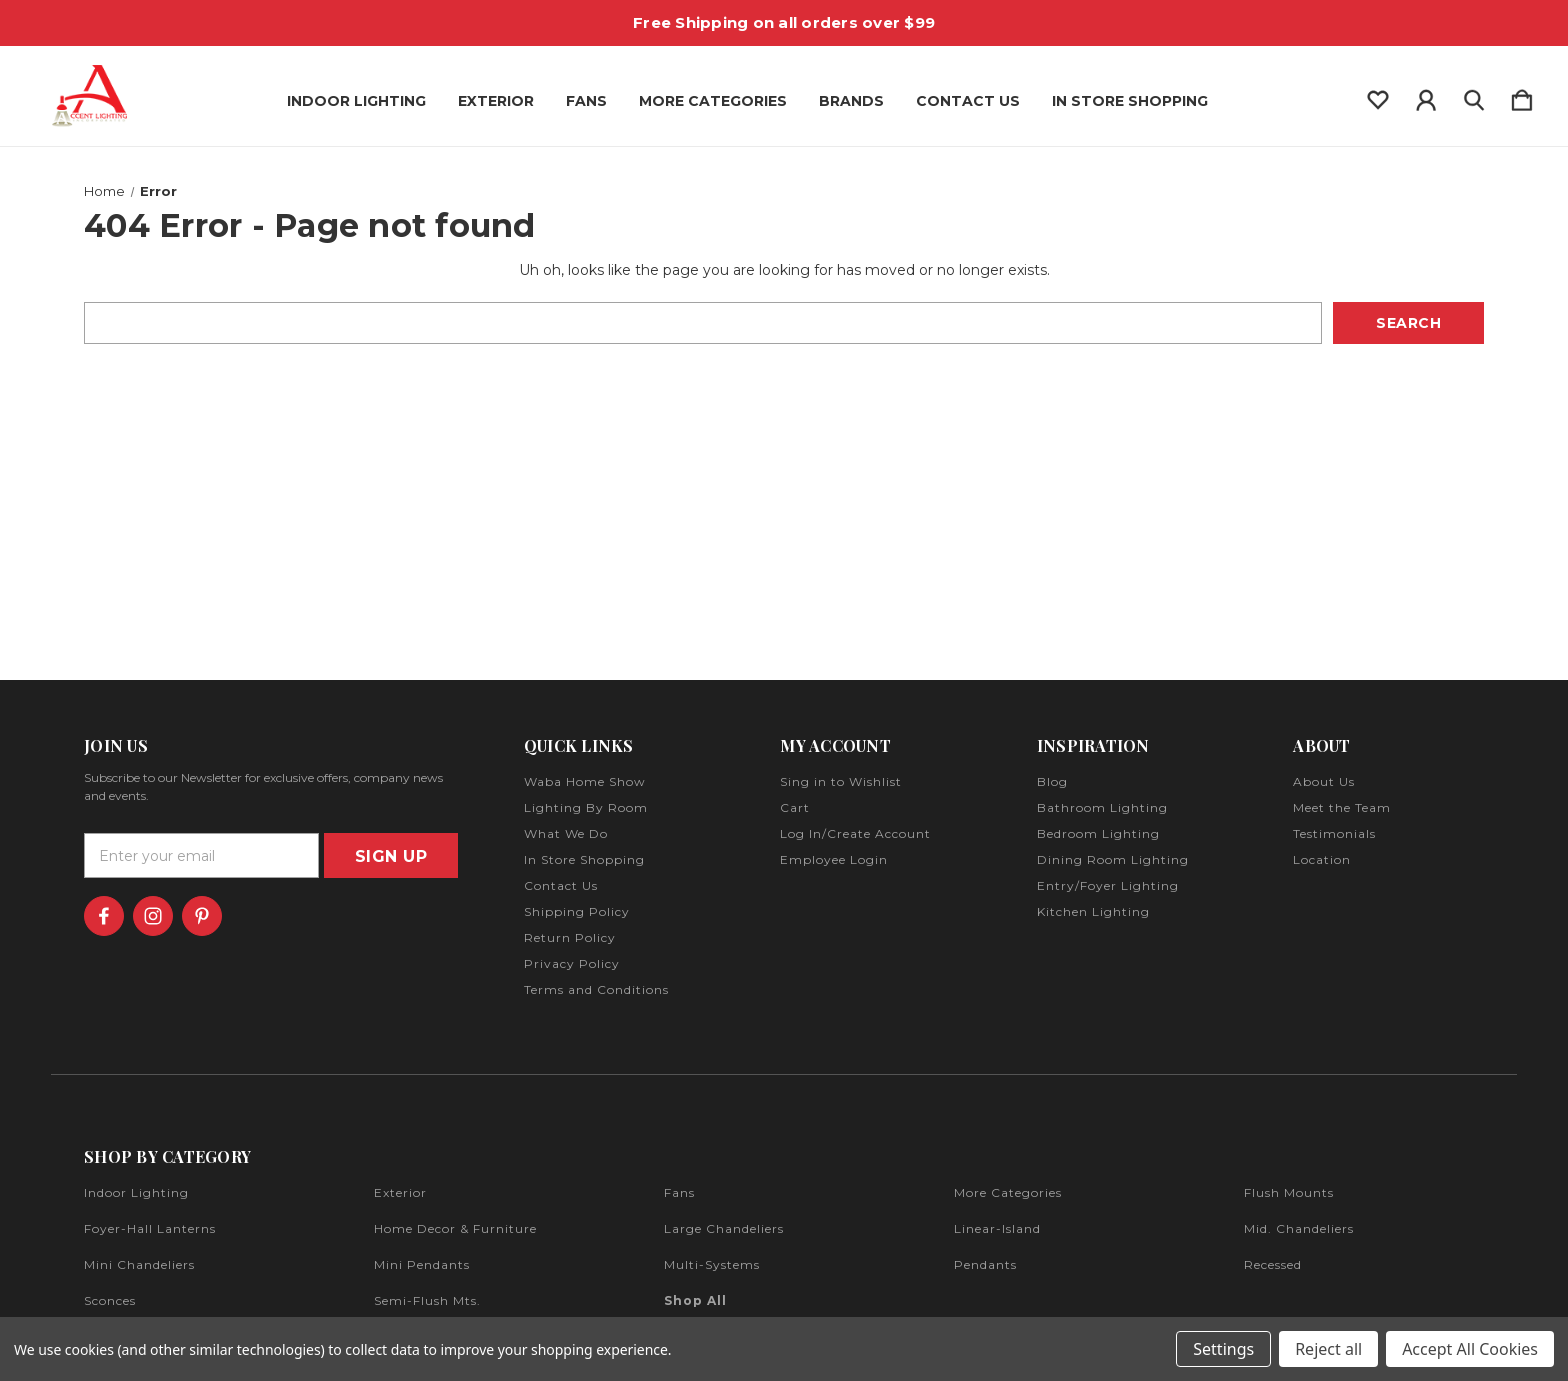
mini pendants (422, 1264)
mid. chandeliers (1299, 1228)
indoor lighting (136, 1192)
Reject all (1328, 1349)
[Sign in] (1426, 96)
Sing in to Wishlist (841, 781)
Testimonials (1334, 833)
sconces (110, 1300)
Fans (586, 101)
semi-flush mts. (427, 1300)
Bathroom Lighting (1102, 807)
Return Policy (570, 937)
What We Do (566, 833)
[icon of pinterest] (202, 916)
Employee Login (834, 859)
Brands (851, 101)
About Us (1324, 781)
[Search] (1474, 96)
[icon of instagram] (153, 916)
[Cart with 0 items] (1522, 96)
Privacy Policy (572, 963)
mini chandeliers (139, 1264)
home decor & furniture (455, 1228)
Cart (795, 807)
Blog (1052, 781)
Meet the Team (1342, 807)
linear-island (997, 1228)
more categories (1008, 1192)
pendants (985, 1264)
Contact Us (968, 101)
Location (1322, 859)
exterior (400, 1192)
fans (679, 1192)
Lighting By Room (586, 807)
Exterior (496, 101)
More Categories (713, 101)
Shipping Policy (577, 911)
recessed (1273, 1264)
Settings (1223, 1349)
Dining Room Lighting (1113, 859)
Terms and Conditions (596, 989)
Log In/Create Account (855, 833)
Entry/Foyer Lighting (1108, 885)
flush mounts (1289, 1192)
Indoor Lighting (356, 101)
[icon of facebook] (104, 916)
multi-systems (712, 1264)
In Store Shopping (1130, 101)
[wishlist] (1378, 96)
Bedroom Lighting (1098, 833)
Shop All (695, 1300)
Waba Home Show (585, 781)
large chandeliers (724, 1228)
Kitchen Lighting (1093, 911)
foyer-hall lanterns (150, 1228)
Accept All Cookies (1470, 1349)
